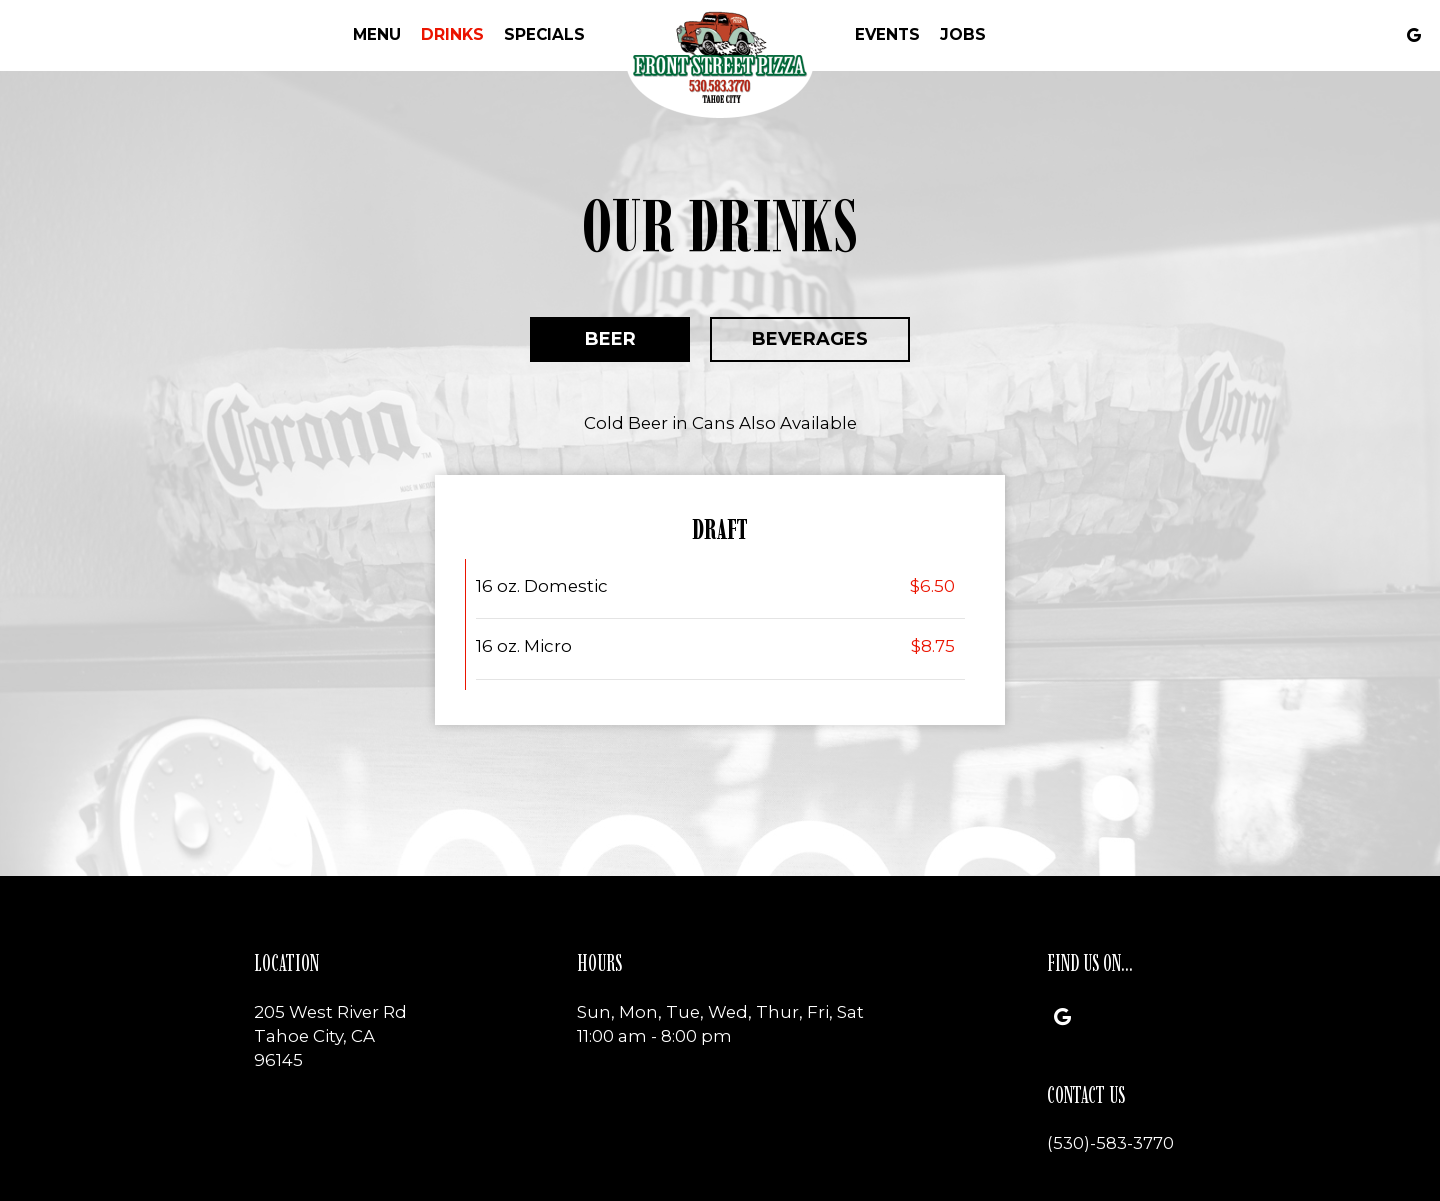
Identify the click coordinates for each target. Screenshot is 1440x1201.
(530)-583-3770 (1110, 1143)
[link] (720, 61)
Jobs (963, 34)
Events (887, 34)
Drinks (452, 34)
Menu (377, 34)
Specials (544, 34)
